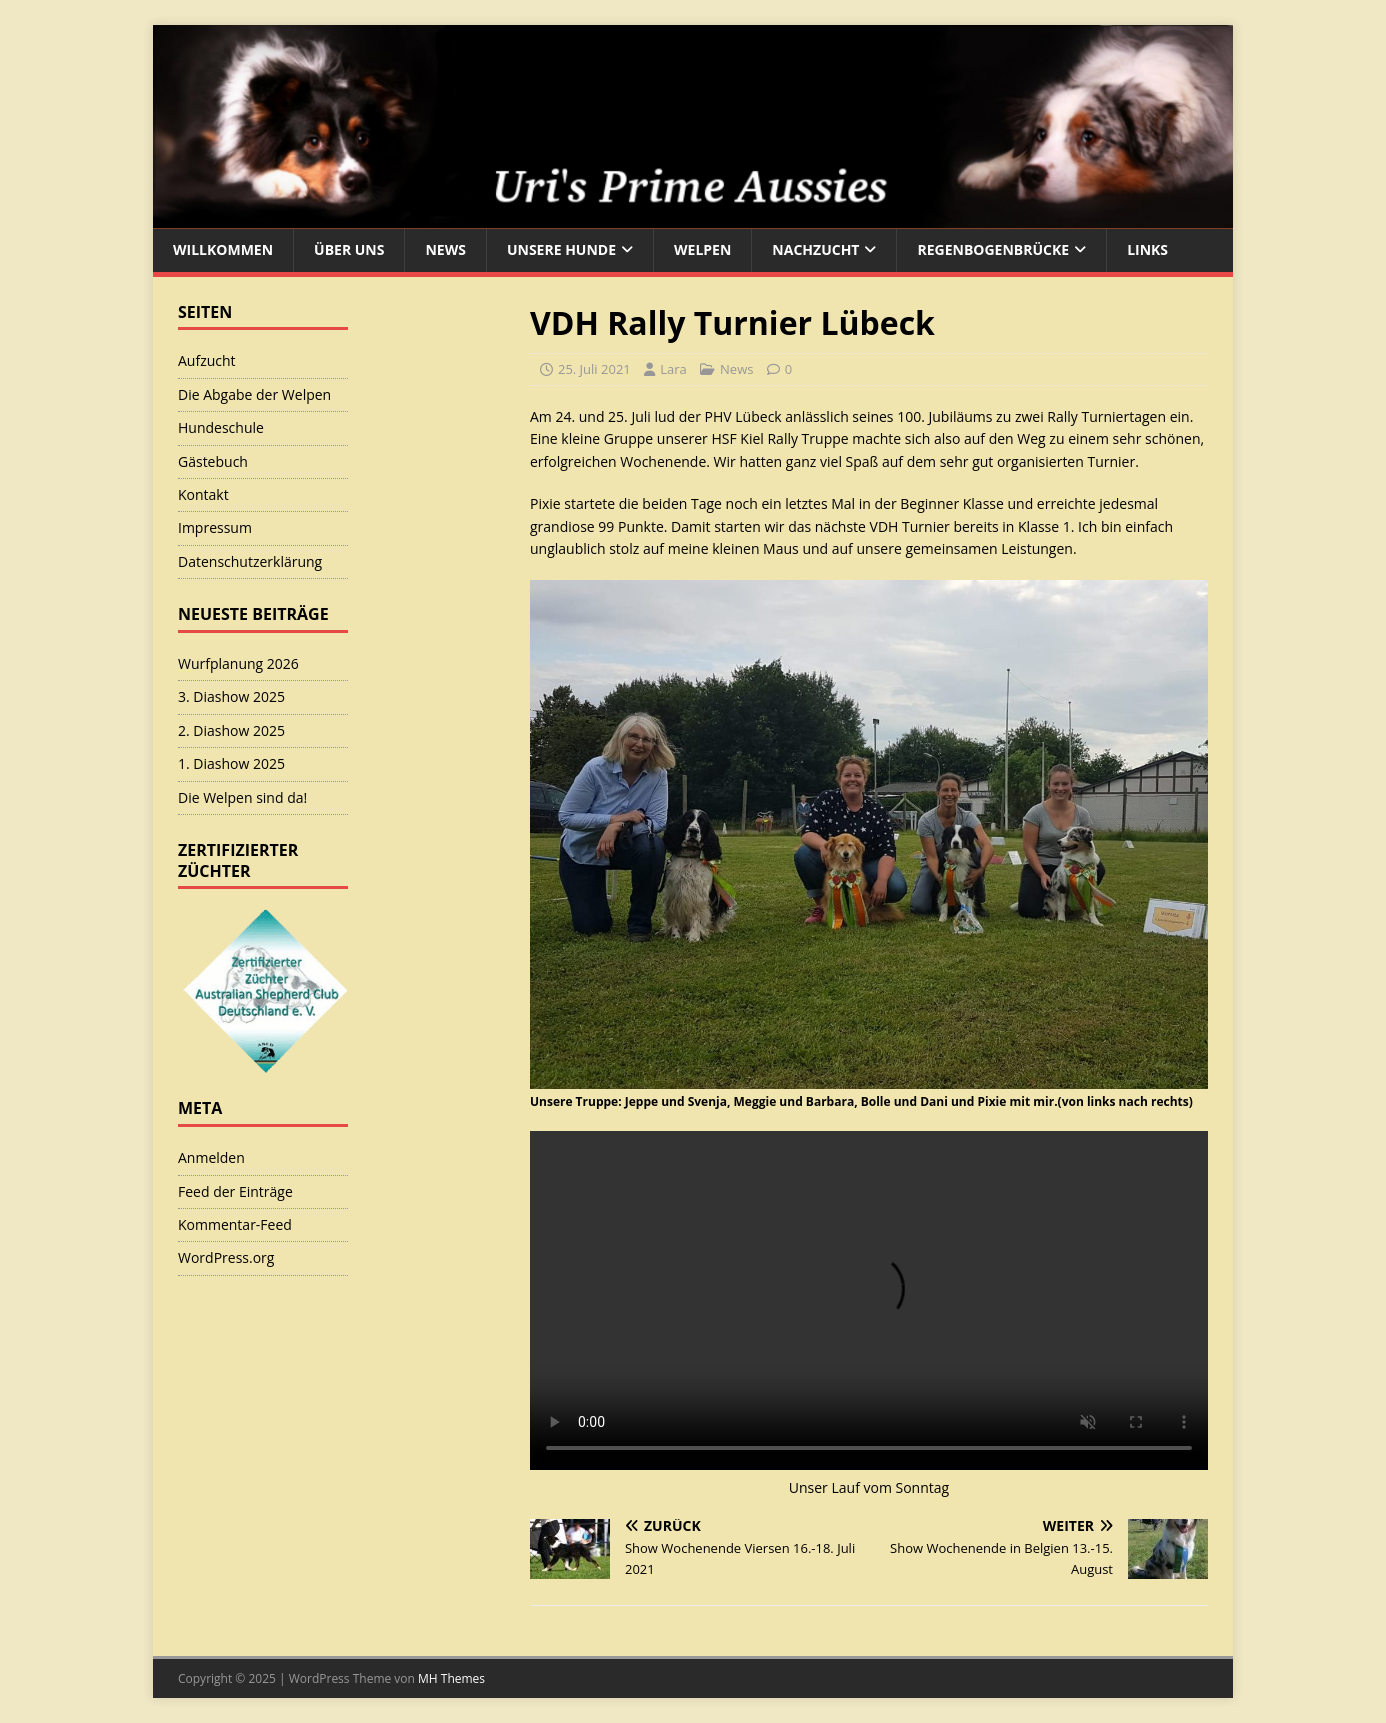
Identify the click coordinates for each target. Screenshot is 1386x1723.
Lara (673, 369)
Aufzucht (207, 360)
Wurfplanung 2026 (238, 663)
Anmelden (211, 1157)
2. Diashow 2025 (231, 730)
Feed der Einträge (235, 1191)
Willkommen (223, 249)
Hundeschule (221, 427)
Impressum (215, 527)
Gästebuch (213, 461)
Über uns (349, 249)
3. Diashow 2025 (231, 696)
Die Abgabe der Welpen (254, 394)
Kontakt (203, 494)
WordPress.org (226, 1257)
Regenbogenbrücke (993, 249)
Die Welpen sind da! (242, 797)
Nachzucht (815, 249)
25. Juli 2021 (594, 369)
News (445, 249)
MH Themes (451, 1678)
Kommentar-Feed (235, 1224)
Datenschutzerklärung (250, 561)
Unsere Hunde (561, 249)
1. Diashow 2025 (231, 763)
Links (1147, 249)
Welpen (702, 249)
